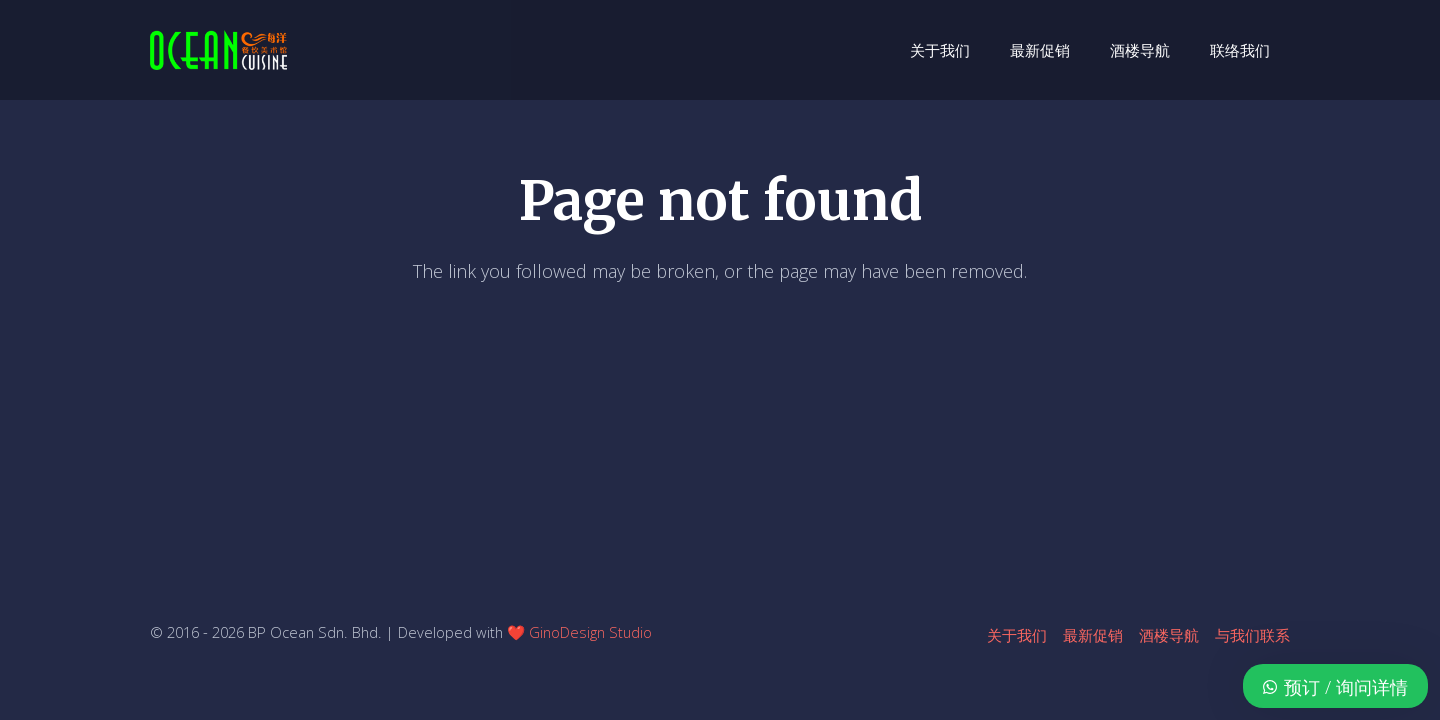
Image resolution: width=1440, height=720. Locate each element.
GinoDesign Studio (590, 632)
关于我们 (1017, 635)
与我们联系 (1252, 635)
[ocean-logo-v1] (218, 50)
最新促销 (1093, 635)
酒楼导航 (1169, 635)
